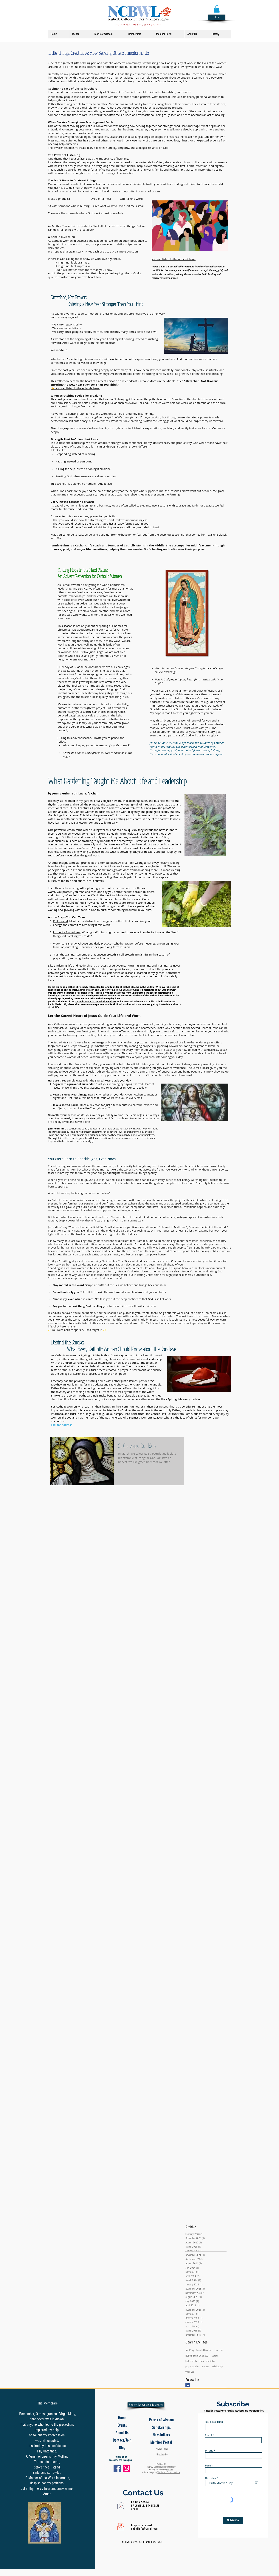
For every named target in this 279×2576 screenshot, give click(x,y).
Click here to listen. (65, 1326)
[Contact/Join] (122, 2440)
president (206, 2366)
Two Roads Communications (168, 2472)
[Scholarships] (161, 2427)
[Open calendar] (256, 2482)
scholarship (217, 2366)
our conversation (102, 126)
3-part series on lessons (120, 973)
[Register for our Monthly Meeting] (146, 2404)
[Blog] (122, 2447)
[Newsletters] (161, 2434)
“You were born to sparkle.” (181, 1169)
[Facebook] (117, 2468)
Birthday (212, 2478)
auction (215, 2355)
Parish (209, 2465)
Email (208, 2435)
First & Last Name (214, 2422)
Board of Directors (204, 2350)
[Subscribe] (233, 2520)
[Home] (122, 2417)
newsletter (210, 2361)
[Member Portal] (161, 2442)
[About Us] (122, 2432)
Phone (209, 2450)
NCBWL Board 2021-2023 (197, 2355)
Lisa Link (219, 2350)
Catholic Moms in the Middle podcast (95, 1001)
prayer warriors (192, 2366)
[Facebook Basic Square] (187, 2385)
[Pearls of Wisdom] (161, 2419)
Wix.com (169, 2469)
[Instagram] (126, 2468)
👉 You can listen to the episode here (75, 388)
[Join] (216, 17)
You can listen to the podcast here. (174, 259)
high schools (191, 2361)
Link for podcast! (61, 1425)
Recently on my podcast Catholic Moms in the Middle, (82, 74)
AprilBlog (189, 2350)
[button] (217, 9)
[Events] (122, 2425)
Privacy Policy (162, 2449)
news (201, 2361)
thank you (189, 2372)
